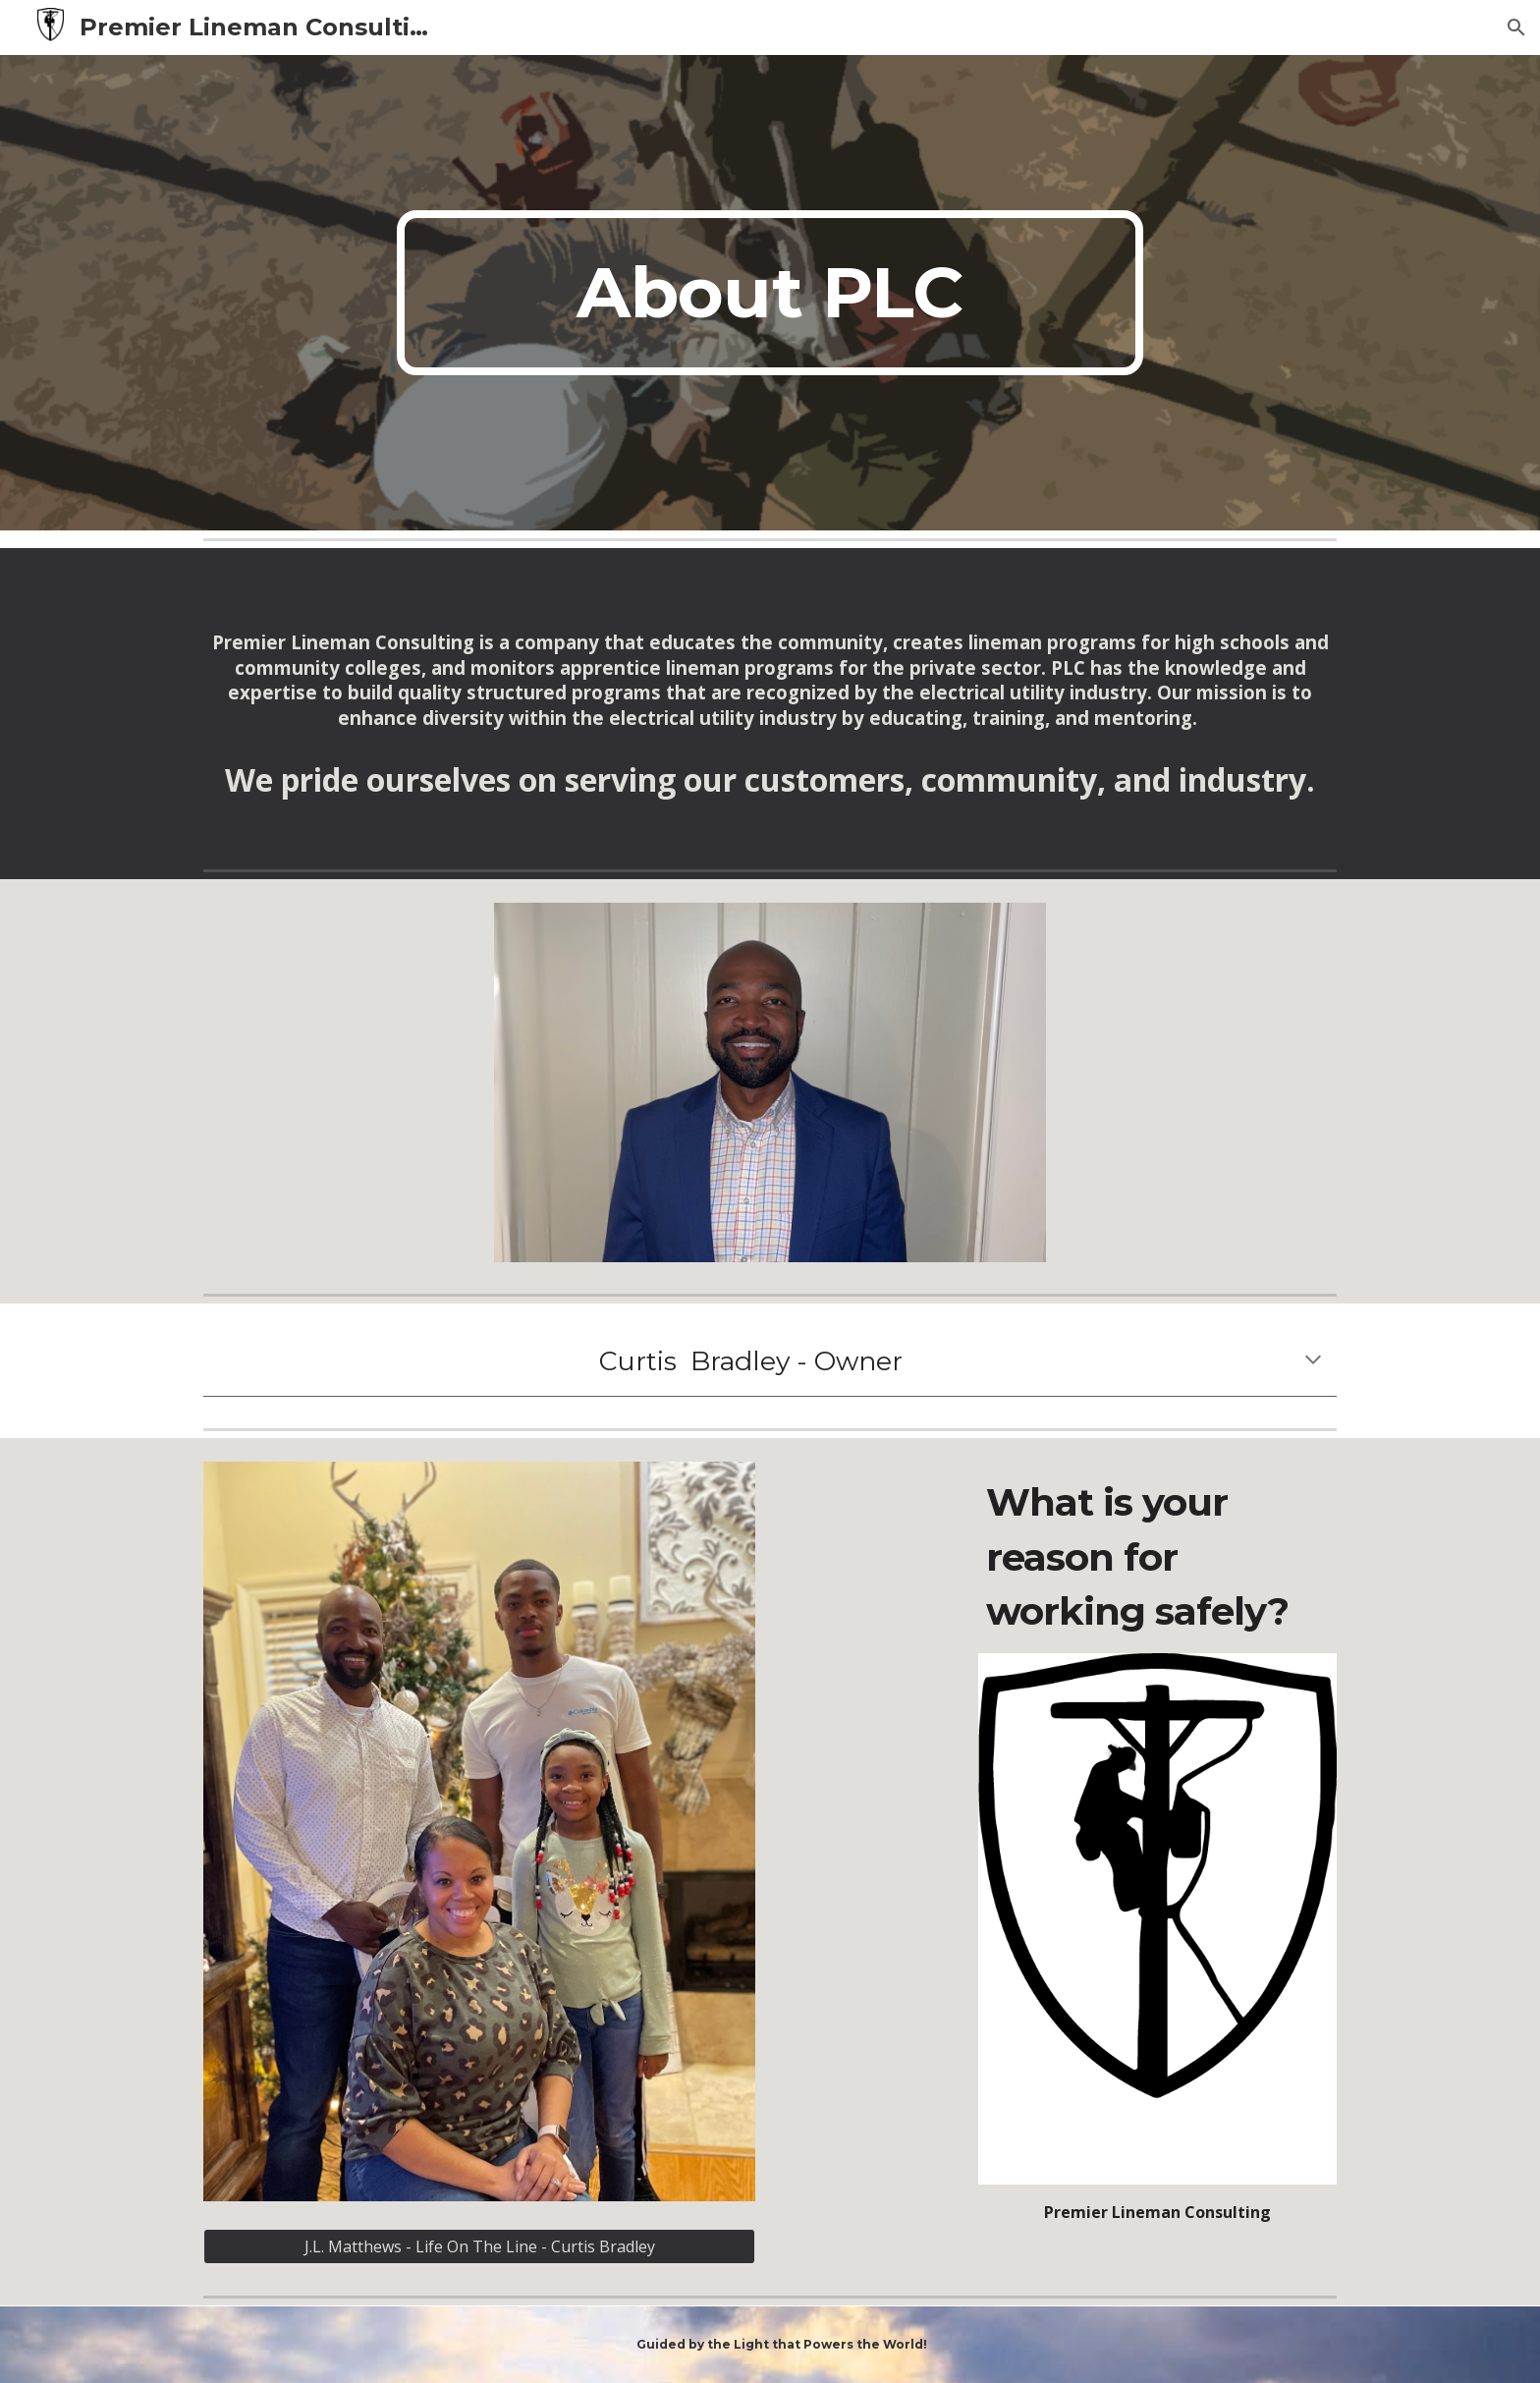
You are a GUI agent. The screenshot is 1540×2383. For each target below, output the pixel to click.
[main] (770, 292)
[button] (1516, 27)
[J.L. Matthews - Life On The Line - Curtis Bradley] (479, 2246)
